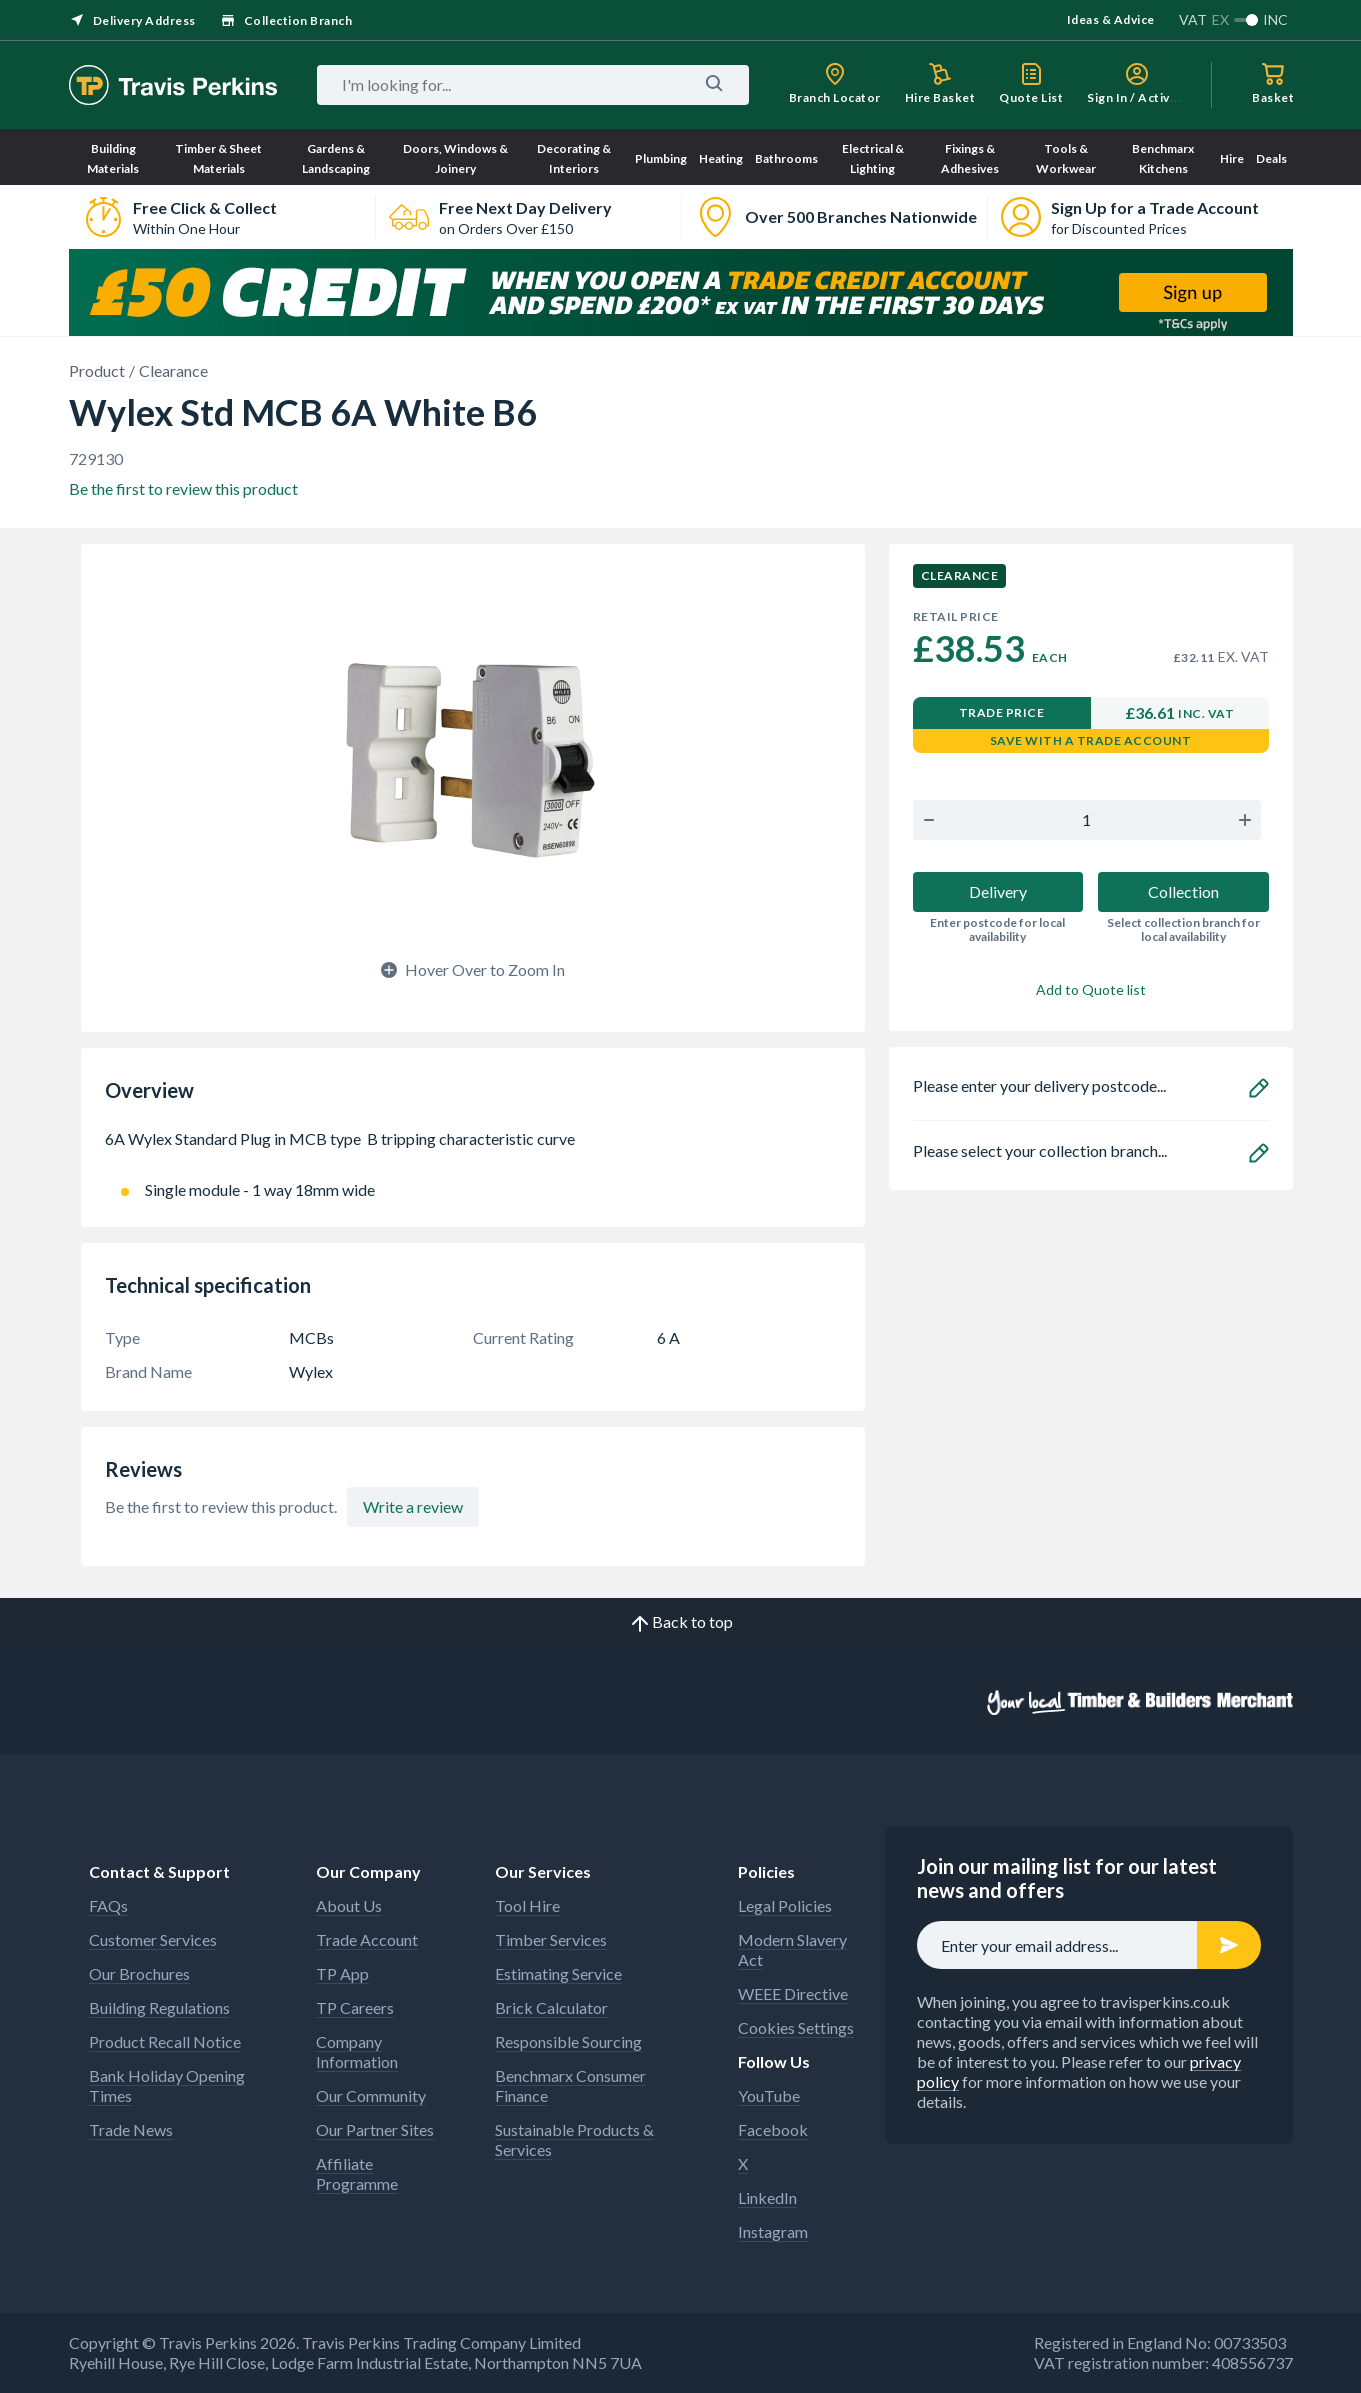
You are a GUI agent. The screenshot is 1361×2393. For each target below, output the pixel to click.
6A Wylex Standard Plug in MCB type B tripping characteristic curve (473, 1149)
